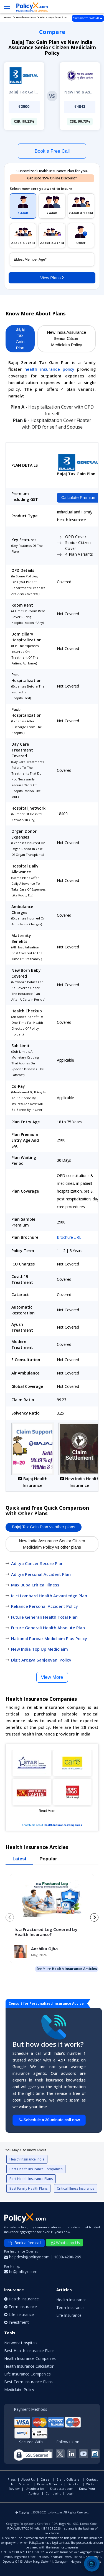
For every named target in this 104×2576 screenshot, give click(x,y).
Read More (47, 1811)
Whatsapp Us (65, 2242)
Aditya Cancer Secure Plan (37, 1563)
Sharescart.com (61, 2488)
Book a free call (24, 2243)
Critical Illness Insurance (75, 2188)
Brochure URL (69, 1237)
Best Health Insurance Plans (31, 2178)
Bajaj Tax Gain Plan (20, 338)
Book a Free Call (52, 151)
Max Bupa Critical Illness (35, 1585)
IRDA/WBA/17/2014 (20, 2528)
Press (11, 2479)
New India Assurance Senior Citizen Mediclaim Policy (66, 338)
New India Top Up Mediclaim (39, 1649)
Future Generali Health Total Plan (44, 1617)
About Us (28, 2479)
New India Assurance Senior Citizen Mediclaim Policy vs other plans (52, 1543)
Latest (19, 1858)
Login (71, 2493)
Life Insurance (69, 2315)
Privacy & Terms (49, 2484)
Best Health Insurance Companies (35, 2169)
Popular (48, 1858)
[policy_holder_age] (52, 259)
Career (45, 2479)
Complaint (53, 2493)
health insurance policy (49, 369)
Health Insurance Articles (74, 1968)
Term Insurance (70, 2307)
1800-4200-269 (67, 2256)
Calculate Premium (79, 497)
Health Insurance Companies (63, 1825)
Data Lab (74, 2484)
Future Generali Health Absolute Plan (48, 1627)
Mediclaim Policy (19, 2389)
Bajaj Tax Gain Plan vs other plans (43, 1526)
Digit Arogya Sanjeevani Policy (41, 1660)
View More (52, 1677)
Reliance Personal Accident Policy (44, 1606)
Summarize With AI (88, 18)
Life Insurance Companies (27, 2374)
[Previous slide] (10, 1917)
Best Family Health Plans (28, 2188)
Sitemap (25, 2484)
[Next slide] (94, 1917)
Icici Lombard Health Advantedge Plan (49, 1595)
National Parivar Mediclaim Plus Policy (49, 1638)
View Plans (52, 277)
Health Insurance (71, 2299)
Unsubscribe (35, 2488)
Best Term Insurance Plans (28, 2381)
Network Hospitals (20, 2342)
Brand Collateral (68, 2479)
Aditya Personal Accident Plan (41, 1574)
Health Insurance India (26, 2159)
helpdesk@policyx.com (27, 2256)
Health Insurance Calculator (29, 2366)
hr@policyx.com (20, 2271)
